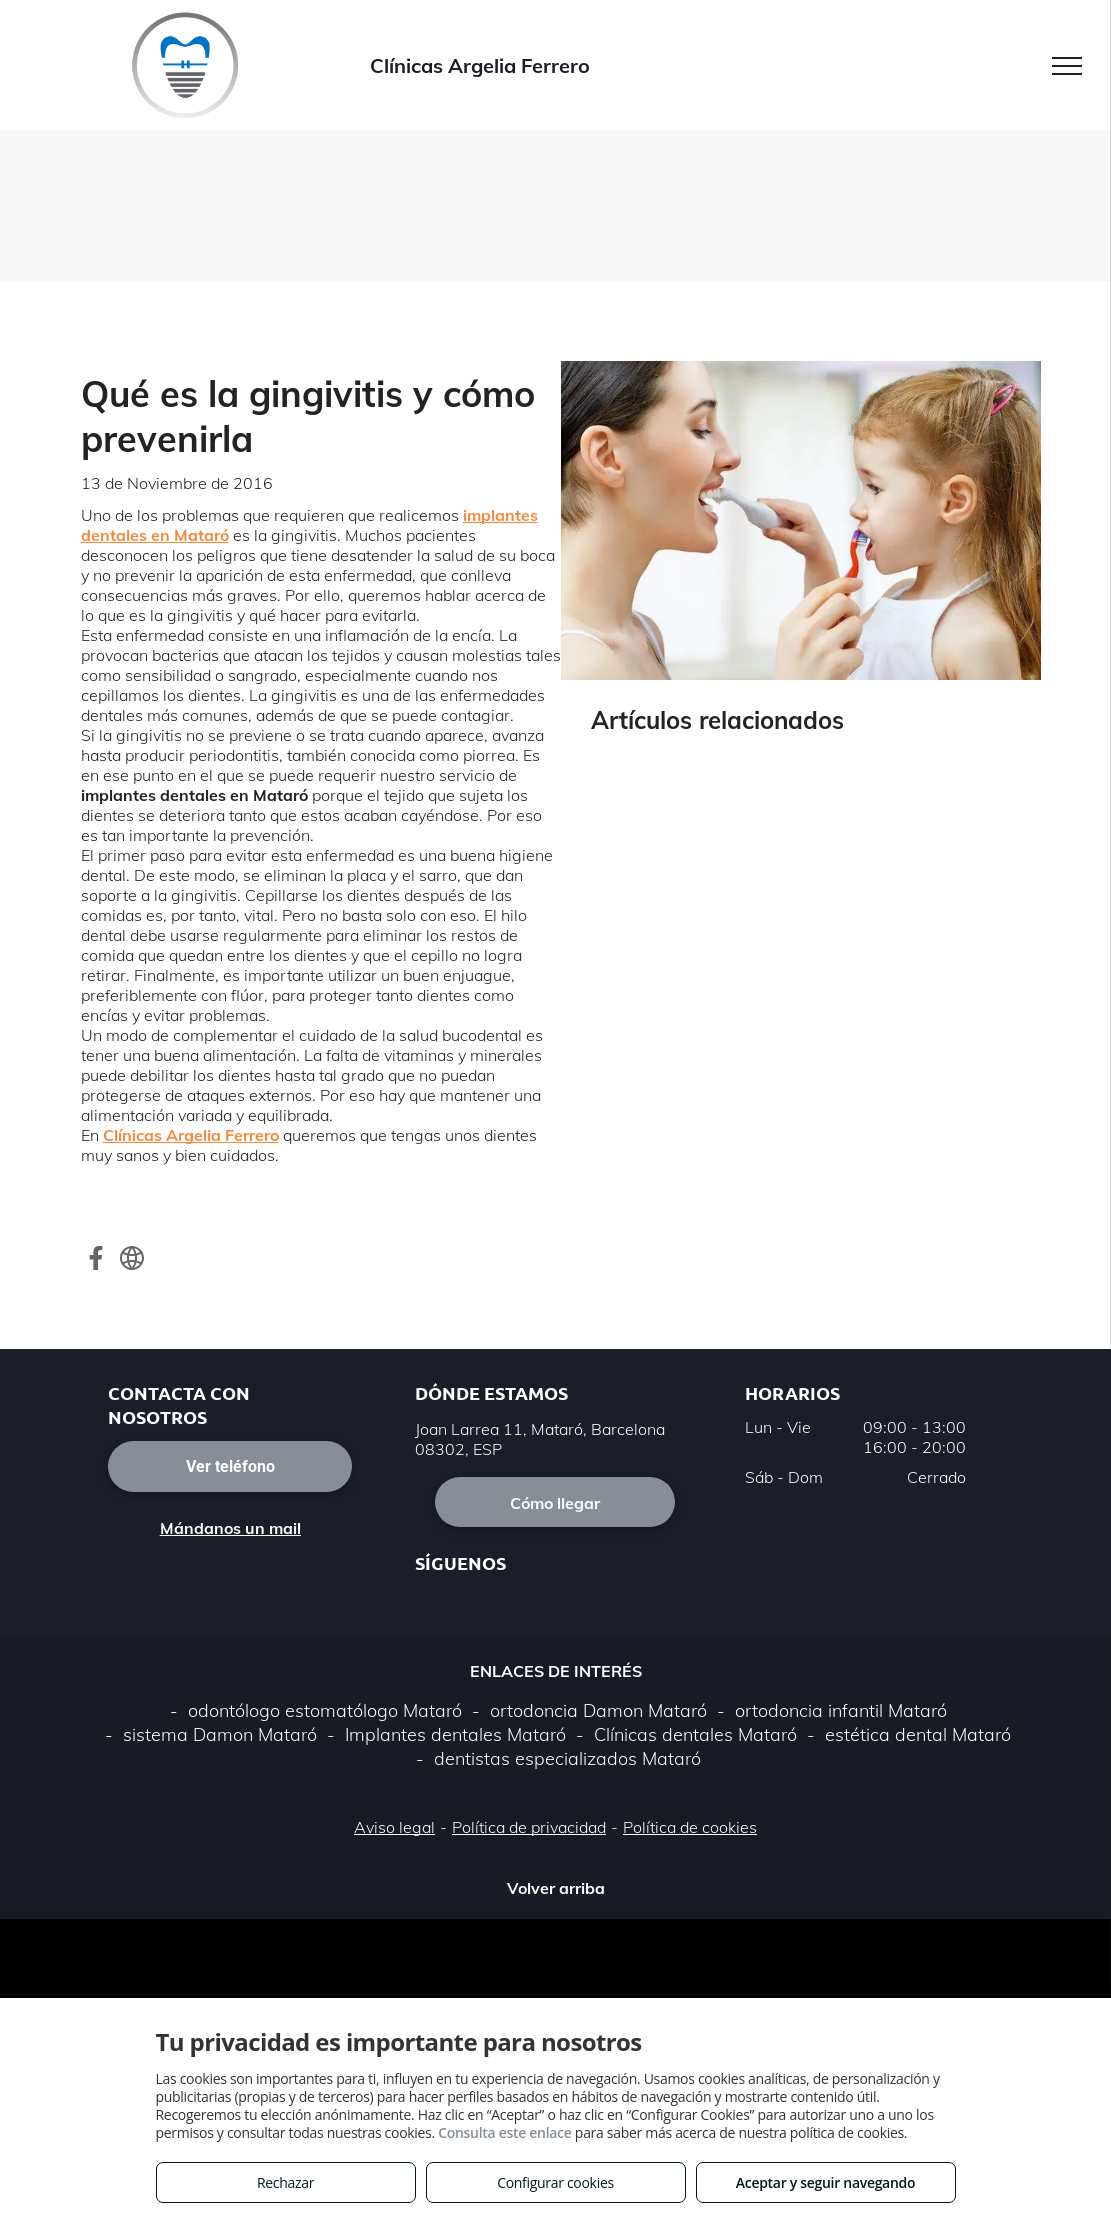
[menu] (1067, 66)
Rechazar (285, 2182)
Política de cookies (690, 1827)
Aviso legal (394, 1827)
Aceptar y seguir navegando (825, 2182)
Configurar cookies (555, 2182)
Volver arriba (556, 1888)
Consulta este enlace (504, 2132)
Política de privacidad (529, 1827)
